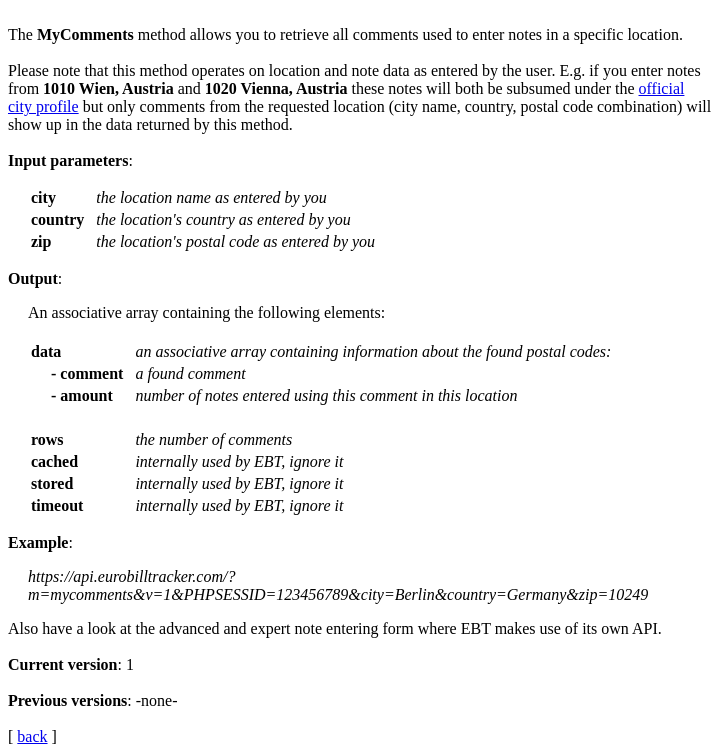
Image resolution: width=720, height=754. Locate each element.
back (32, 736)
